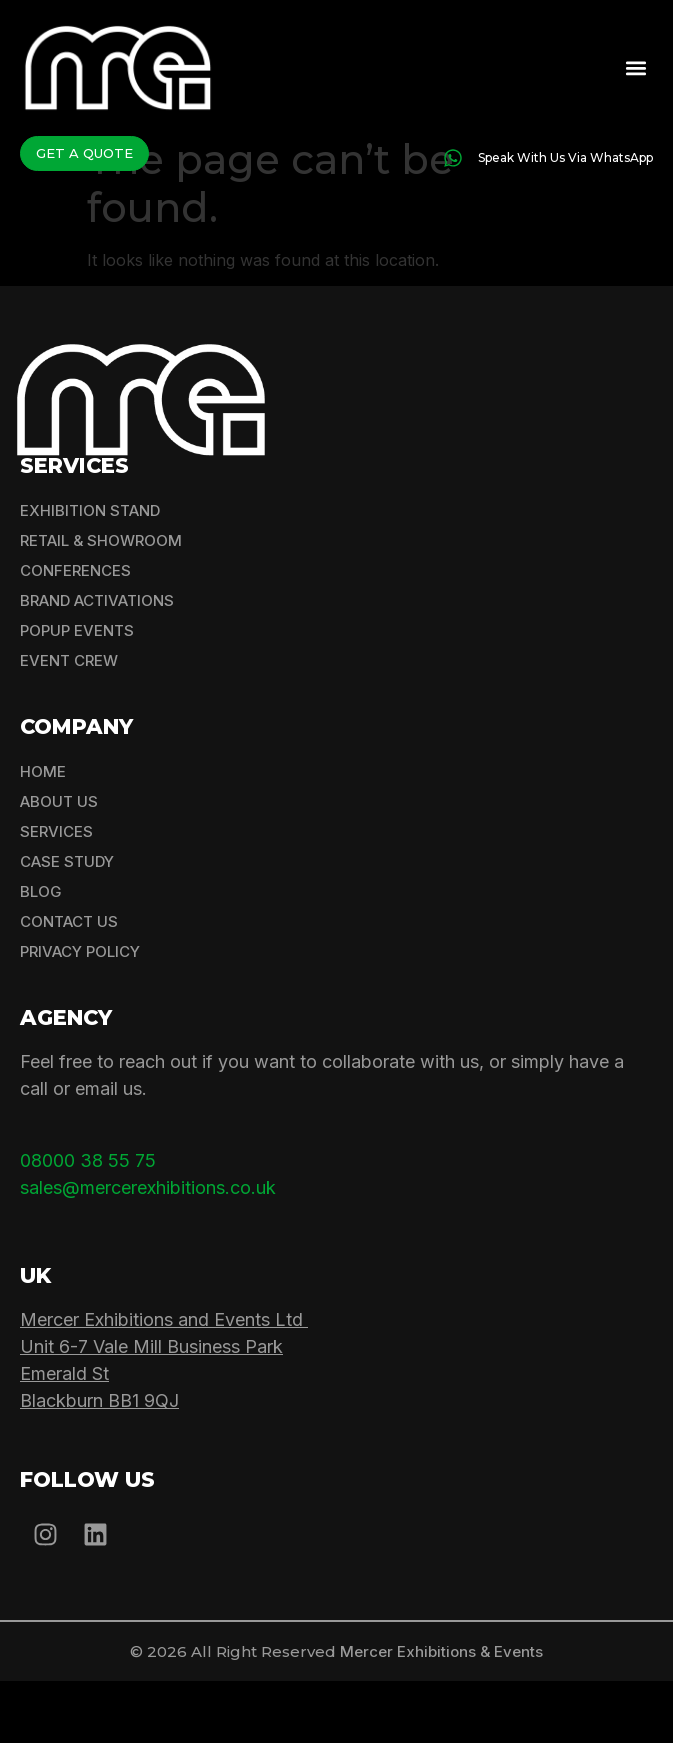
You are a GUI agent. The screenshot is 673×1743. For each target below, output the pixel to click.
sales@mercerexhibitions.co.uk (148, 1250)
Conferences (75, 633)
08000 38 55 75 (88, 1223)
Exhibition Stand (90, 573)
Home (43, 834)
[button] (636, 67)
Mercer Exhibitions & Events (441, 1713)
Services (56, 894)
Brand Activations (97, 663)
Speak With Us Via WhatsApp (565, 157)
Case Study (67, 924)
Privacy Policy (80, 1014)
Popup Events (77, 693)
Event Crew (69, 723)
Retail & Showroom (101, 603)
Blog (41, 954)
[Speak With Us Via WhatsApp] (453, 158)
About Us (59, 864)
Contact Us (69, 984)
